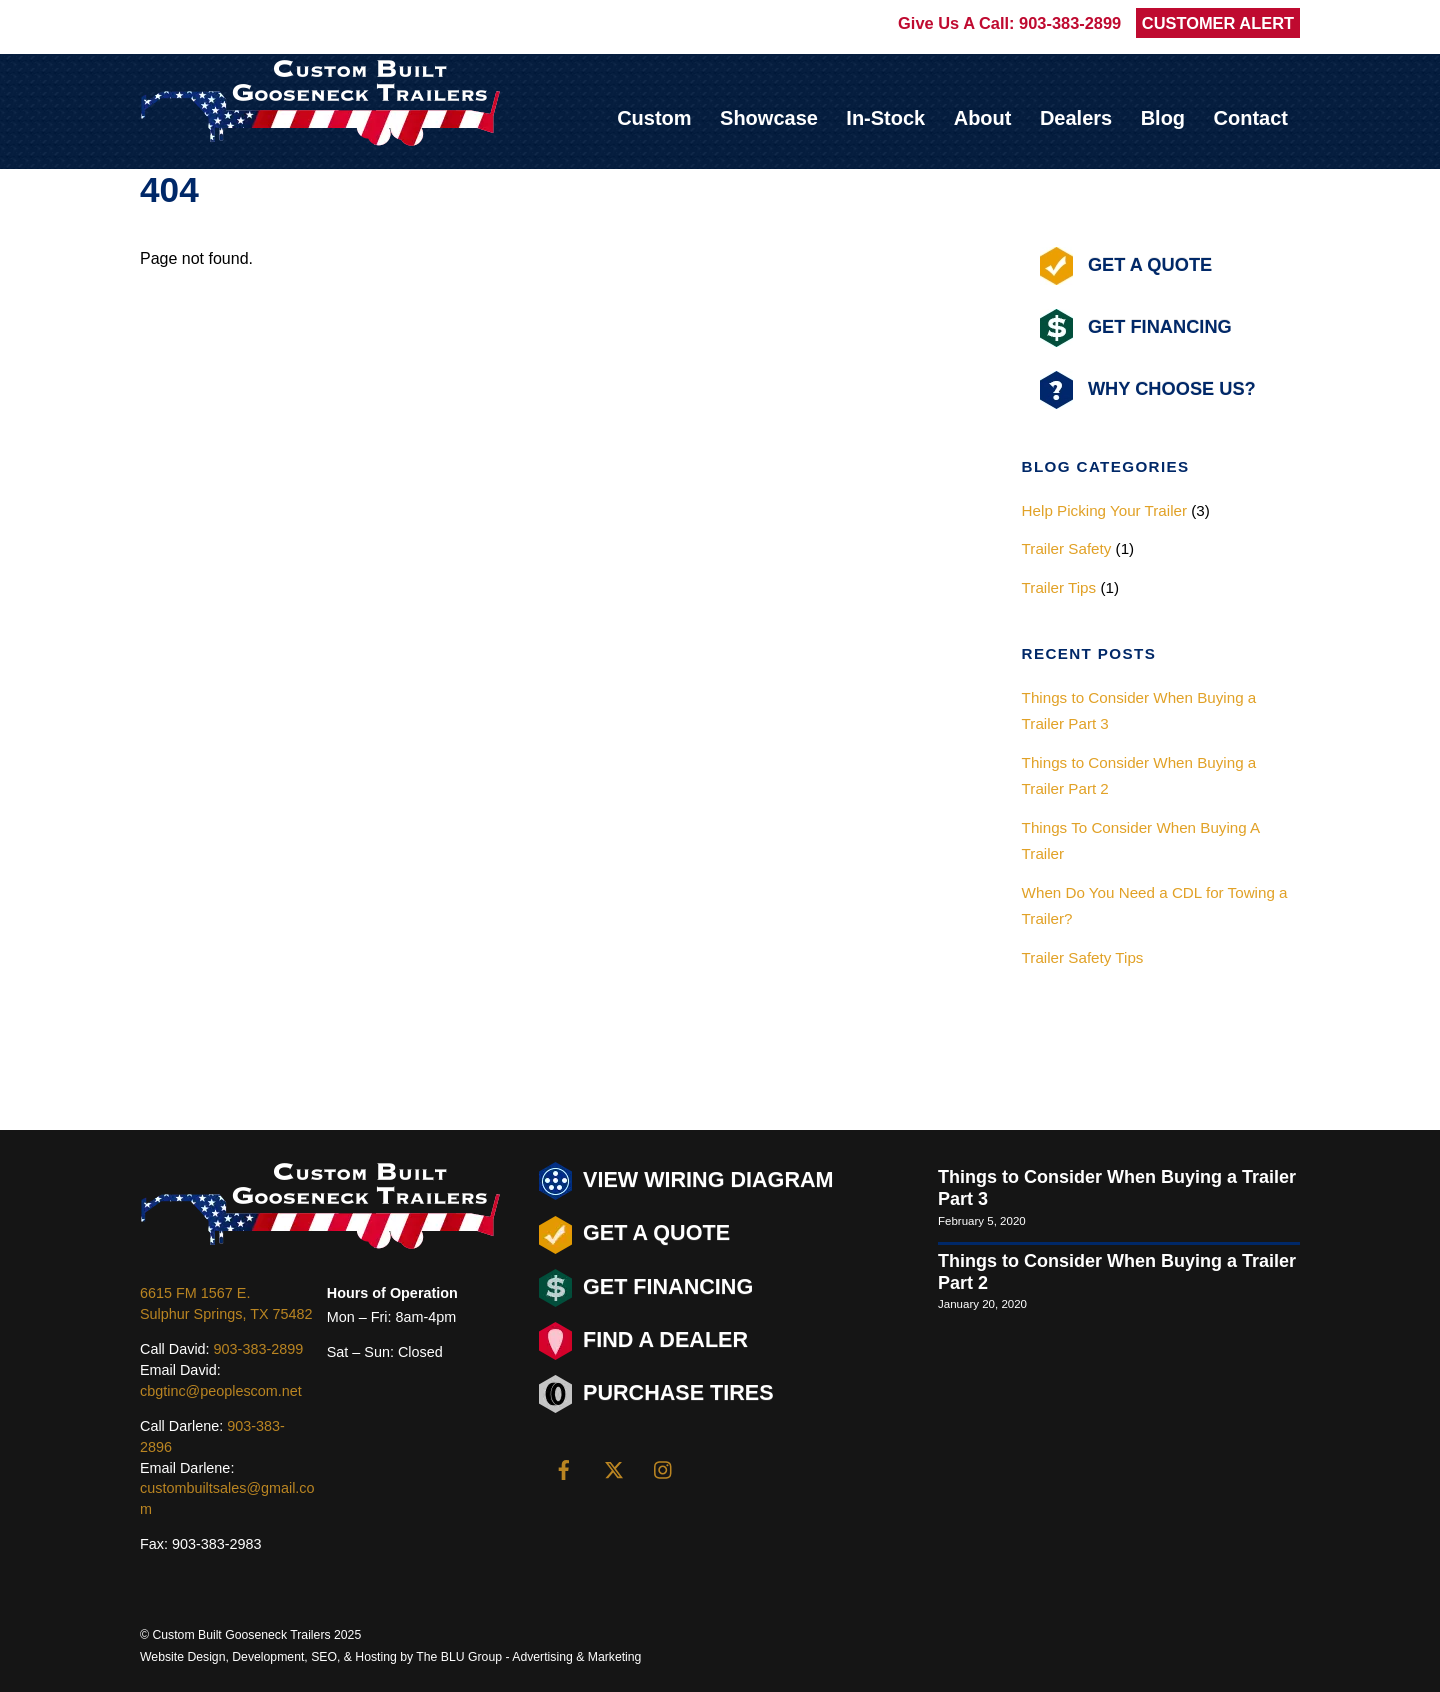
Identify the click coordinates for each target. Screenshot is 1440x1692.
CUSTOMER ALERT (1218, 23)
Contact (1251, 118)
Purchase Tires (656, 1394)
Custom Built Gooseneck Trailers (241, 1635)
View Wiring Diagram (686, 1181)
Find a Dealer (643, 1341)
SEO (324, 1657)
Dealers (1076, 118)
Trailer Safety (1067, 548)
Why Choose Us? (1148, 390)
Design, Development (245, 1657)
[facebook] (564, 1468)
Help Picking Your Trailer (1104, 510)
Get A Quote (1126, 266)
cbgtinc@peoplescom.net (221, 1391)
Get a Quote (634, 1234)
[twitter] (614, 1468)
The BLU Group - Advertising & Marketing (528, 1657)
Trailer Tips (1059, 587)
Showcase (769, 118)
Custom (654, 118)
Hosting (375, 1657)
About (983, 118)
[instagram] (664, 1468)
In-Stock (885, 118)
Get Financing (1136, 328)
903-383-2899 (1070, 23)
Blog (1163, 118)
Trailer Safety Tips (1083, 957)
